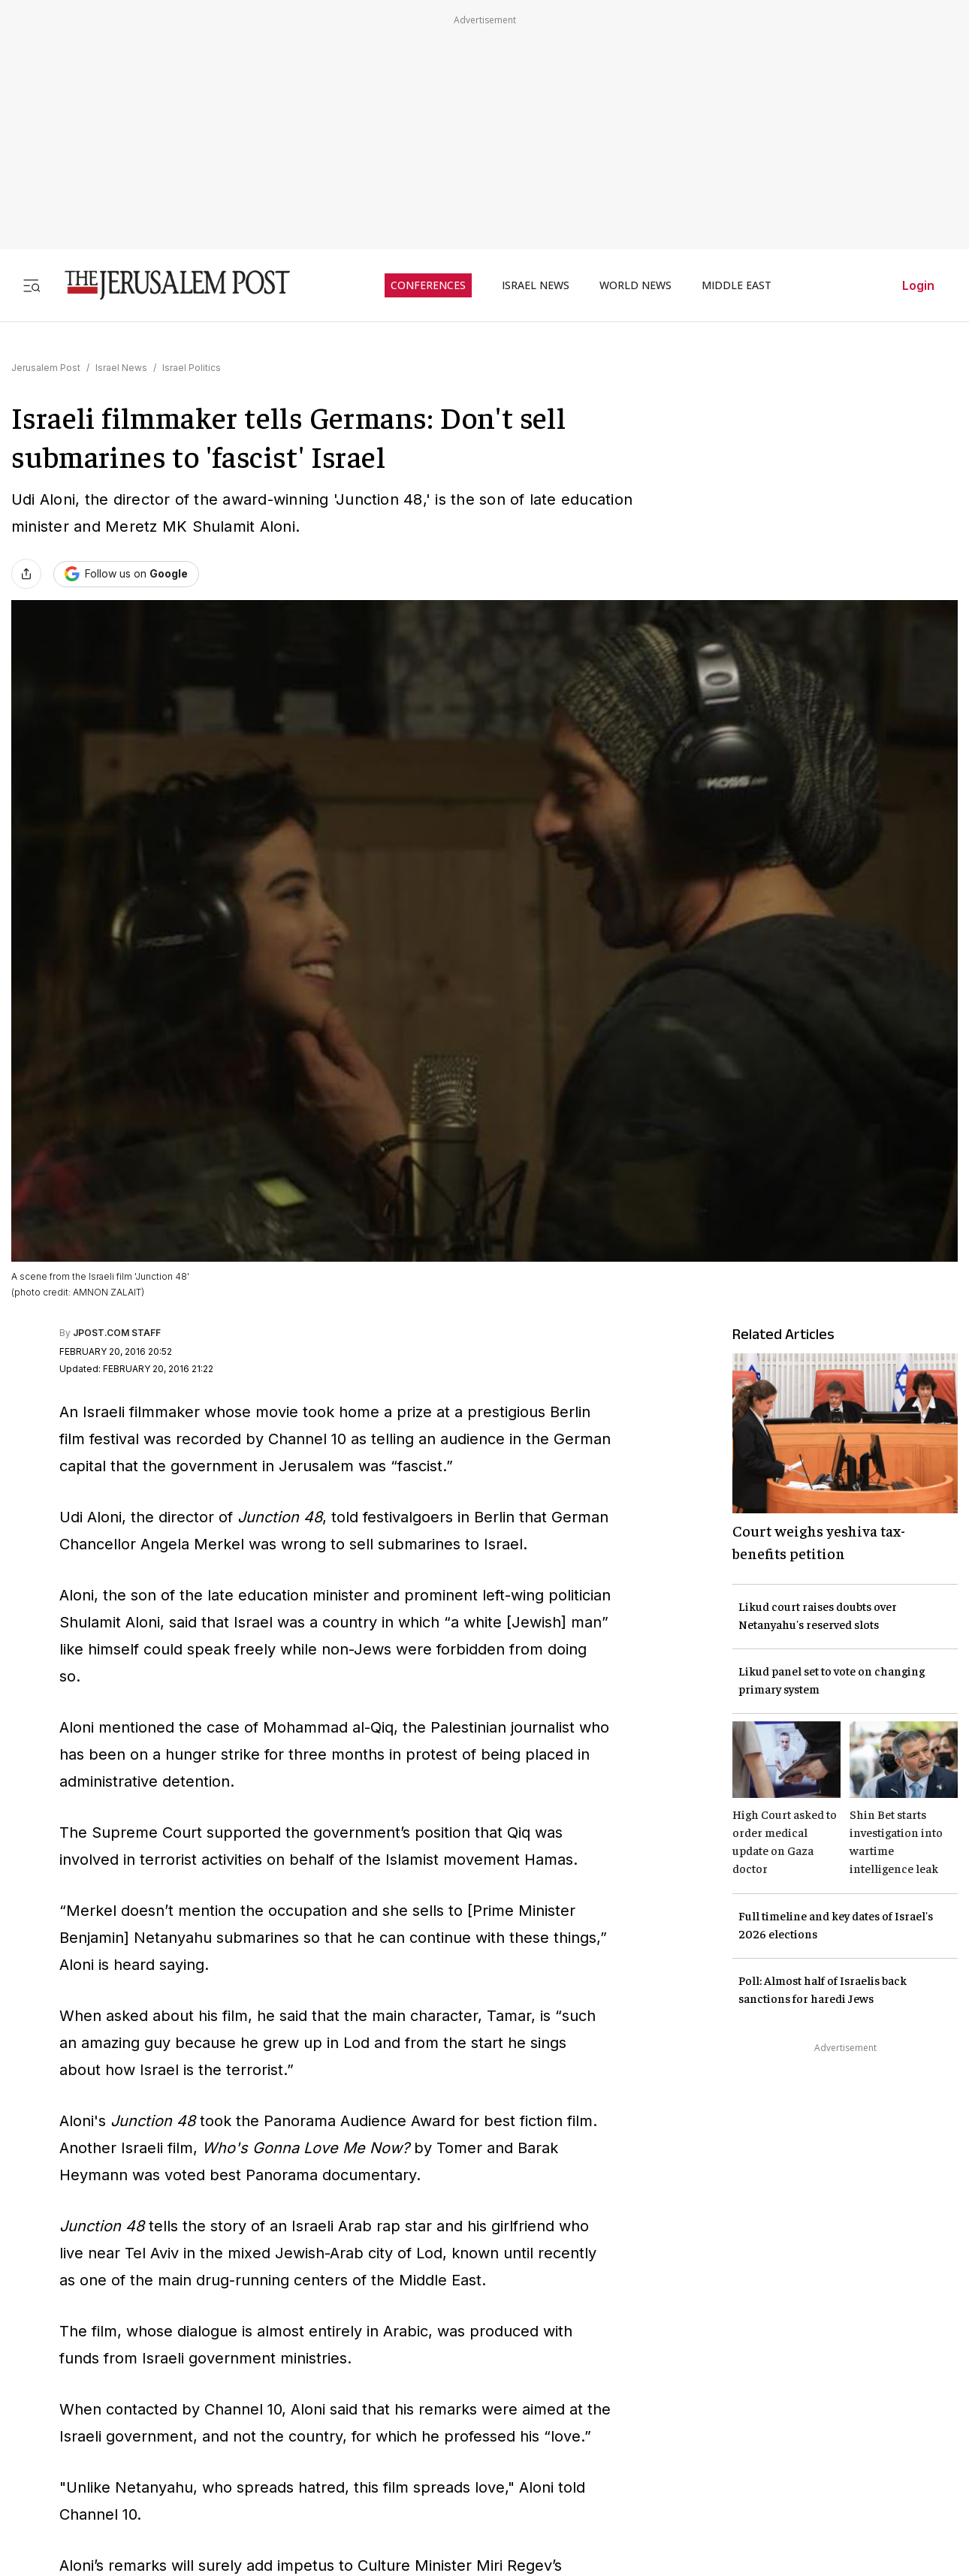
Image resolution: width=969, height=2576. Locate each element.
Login (918, 285)
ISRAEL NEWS (535, 285)
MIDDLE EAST (736, 285)
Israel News (121, 367)
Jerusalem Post (45, 367)
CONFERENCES (428, 285)
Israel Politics (191, 367)
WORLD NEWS (635, 285)
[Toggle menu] (31, 285)
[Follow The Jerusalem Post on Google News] (126, 574)
